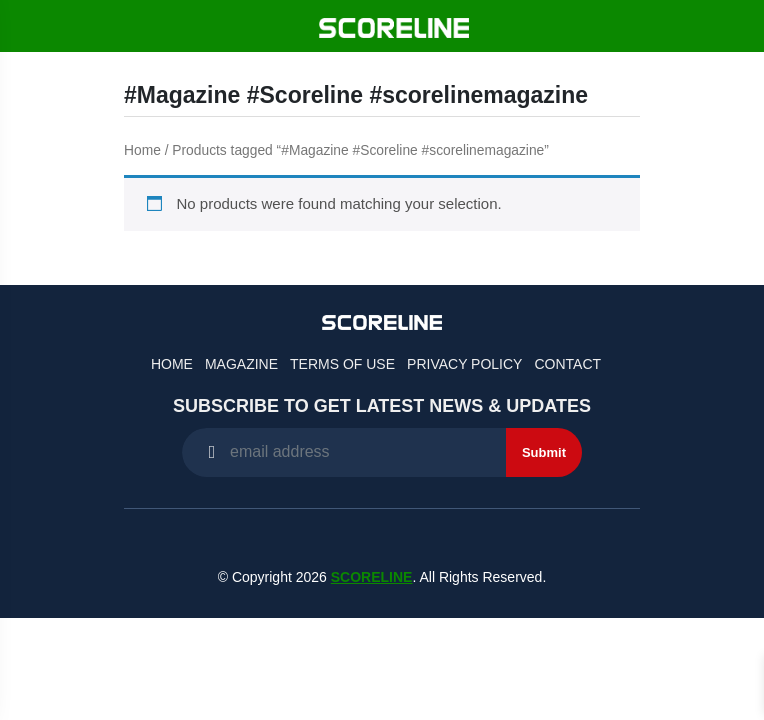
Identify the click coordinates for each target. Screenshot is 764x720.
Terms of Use (342, 364)
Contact (567, 364)
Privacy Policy (464, 364)
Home (142, 150)
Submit (544, 452)
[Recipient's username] (344, 452)
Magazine (241, 364)
